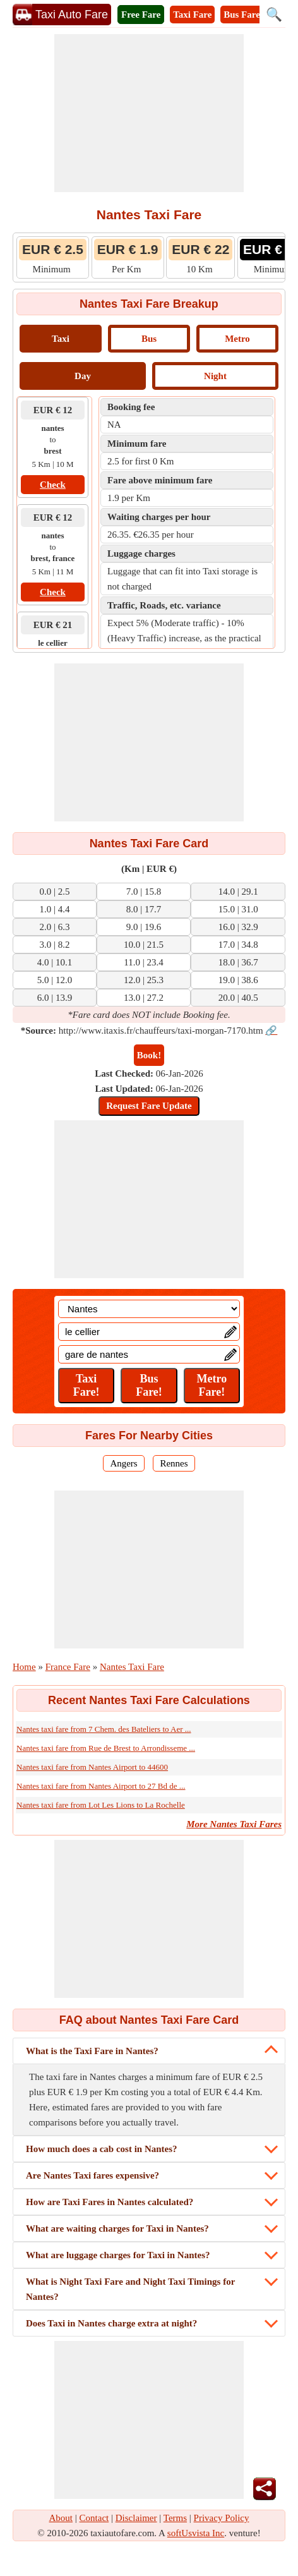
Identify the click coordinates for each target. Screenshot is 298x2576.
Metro (237, 339)
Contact (94, 2518)
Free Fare (140, 14)
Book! (149, 1055)
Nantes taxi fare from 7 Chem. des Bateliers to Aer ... (103, 1729)
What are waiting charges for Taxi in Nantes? (117, 2228)
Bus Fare (242, 14)
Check (53, 485)
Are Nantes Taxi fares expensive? (92, 2175)
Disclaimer (136, 2518)
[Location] (149, 1309)
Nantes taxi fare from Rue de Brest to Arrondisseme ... (105, 1748)
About (61, 2518)
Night (215, 376)
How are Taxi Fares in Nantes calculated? (109, 2202)
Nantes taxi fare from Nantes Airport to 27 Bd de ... (101, 1786)
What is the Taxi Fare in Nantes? (92, 2051)
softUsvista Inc (195, 2533)
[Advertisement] (149, 113)
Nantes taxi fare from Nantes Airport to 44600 (92, 1767)
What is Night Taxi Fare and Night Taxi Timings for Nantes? (130, 2289)
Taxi (60, 339)
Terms (175, 2518)
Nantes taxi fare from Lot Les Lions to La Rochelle (100, 1805)
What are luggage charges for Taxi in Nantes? (118, 2255)
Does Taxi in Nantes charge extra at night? (111, 2323)
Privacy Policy (221, 2518)
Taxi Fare (192, 14)
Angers (123, 1463)
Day (82, 376)
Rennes (174, 1463)
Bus (149, 339)
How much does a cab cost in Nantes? (101, 2149)
